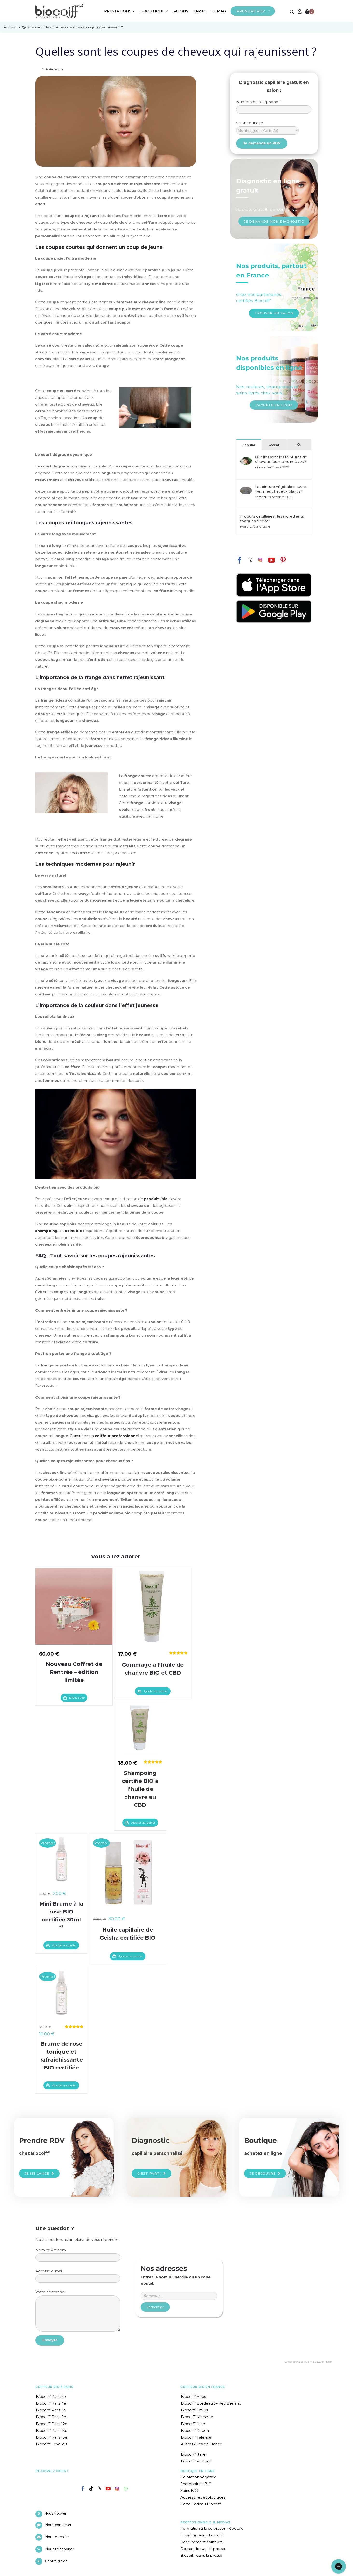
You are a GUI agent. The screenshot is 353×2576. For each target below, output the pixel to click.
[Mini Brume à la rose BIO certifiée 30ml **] (61, 1859)
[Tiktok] (91, 2488)
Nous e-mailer (57, 2537)
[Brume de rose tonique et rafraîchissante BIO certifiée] (61, 1992)
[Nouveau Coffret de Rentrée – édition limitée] (73, 1606)
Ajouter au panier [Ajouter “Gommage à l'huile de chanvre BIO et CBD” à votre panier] (156, 1691)
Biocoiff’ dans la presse (201, 2555)
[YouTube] (108, 2488)
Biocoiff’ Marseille (197, 2416)
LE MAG (218, 11)
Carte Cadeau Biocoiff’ (200, 2504)
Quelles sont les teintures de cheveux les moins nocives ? (281, 459)
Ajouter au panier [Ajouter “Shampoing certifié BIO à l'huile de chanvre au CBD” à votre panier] (143, 1822)
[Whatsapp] (126, 2488)
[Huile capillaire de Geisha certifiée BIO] (127, 1871)
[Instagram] (117, 2487)
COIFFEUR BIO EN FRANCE (202, 2387)
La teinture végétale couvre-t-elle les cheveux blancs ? (281, 489)
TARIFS (200, 11)
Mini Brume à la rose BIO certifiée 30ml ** (61, 1915)
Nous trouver (55, 2513)
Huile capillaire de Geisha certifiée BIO (127, 1934)
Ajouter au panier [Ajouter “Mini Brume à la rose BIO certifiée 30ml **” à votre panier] (64, 1945)
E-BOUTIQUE (153, 11)
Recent (274, 445)
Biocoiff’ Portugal (197, 2461)
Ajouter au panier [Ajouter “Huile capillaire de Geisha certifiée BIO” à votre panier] (130, 1956)
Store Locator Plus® (320, 2361)
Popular (248, 445)
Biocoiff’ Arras (193, 2396)
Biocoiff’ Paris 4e (51, 2403)
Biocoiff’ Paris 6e (51, 2410)
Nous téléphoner (59, 2549)
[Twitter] (99, 2488)
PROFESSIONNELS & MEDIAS (205, 2522)
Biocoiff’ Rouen (195, 2430)
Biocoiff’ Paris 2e (51, 2396)
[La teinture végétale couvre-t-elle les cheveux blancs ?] (246, 489)
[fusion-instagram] (260, 560)
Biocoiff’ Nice (193, 2423)
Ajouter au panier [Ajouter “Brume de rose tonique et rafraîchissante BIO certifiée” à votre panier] (64, 2085)
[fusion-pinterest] (283, 560)
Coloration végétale (198, 2477)
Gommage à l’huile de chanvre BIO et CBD (153, 1669)
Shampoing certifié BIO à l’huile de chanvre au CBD (140, 1789)
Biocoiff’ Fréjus (194, 2410)
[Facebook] (82, 2487)
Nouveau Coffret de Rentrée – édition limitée (74, 1672)
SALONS (180, 11)
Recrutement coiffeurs (201, 2542)
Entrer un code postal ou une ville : (179, 2275)
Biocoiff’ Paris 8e (51, 2416)
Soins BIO (189, 2490)
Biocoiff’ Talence (196, 2437)
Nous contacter (58, 2525)
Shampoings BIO (196, 2483)
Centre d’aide (56, 2561)
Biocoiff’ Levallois (51, 2444)
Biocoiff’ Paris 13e (51, 2430)
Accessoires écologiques (202, 2497)
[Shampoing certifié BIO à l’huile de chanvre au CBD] (140, 1727)
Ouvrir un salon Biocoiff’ (202, 2535)
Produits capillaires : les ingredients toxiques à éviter (272, 518)
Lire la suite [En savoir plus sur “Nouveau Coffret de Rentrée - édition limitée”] (77, 1697)
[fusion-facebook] (239, 559)
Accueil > (13, 27)
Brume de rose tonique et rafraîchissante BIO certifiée (61, 2056)
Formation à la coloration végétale (211, 2528)
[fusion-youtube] (271, 560)
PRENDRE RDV (251, 11)
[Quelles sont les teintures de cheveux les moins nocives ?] (246, 459)
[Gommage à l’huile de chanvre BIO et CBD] (152, 1606)
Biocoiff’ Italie (193, 2454)
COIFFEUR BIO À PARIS (54, 2387)
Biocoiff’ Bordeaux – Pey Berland (211, 2403)
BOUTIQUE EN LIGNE (197, 2471)
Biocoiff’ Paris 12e (51, 2423)
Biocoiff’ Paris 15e (51, 2437)
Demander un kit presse (202, 2548)
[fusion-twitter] (250, 560)
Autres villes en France (201, 2444)
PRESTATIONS (119, 11)
